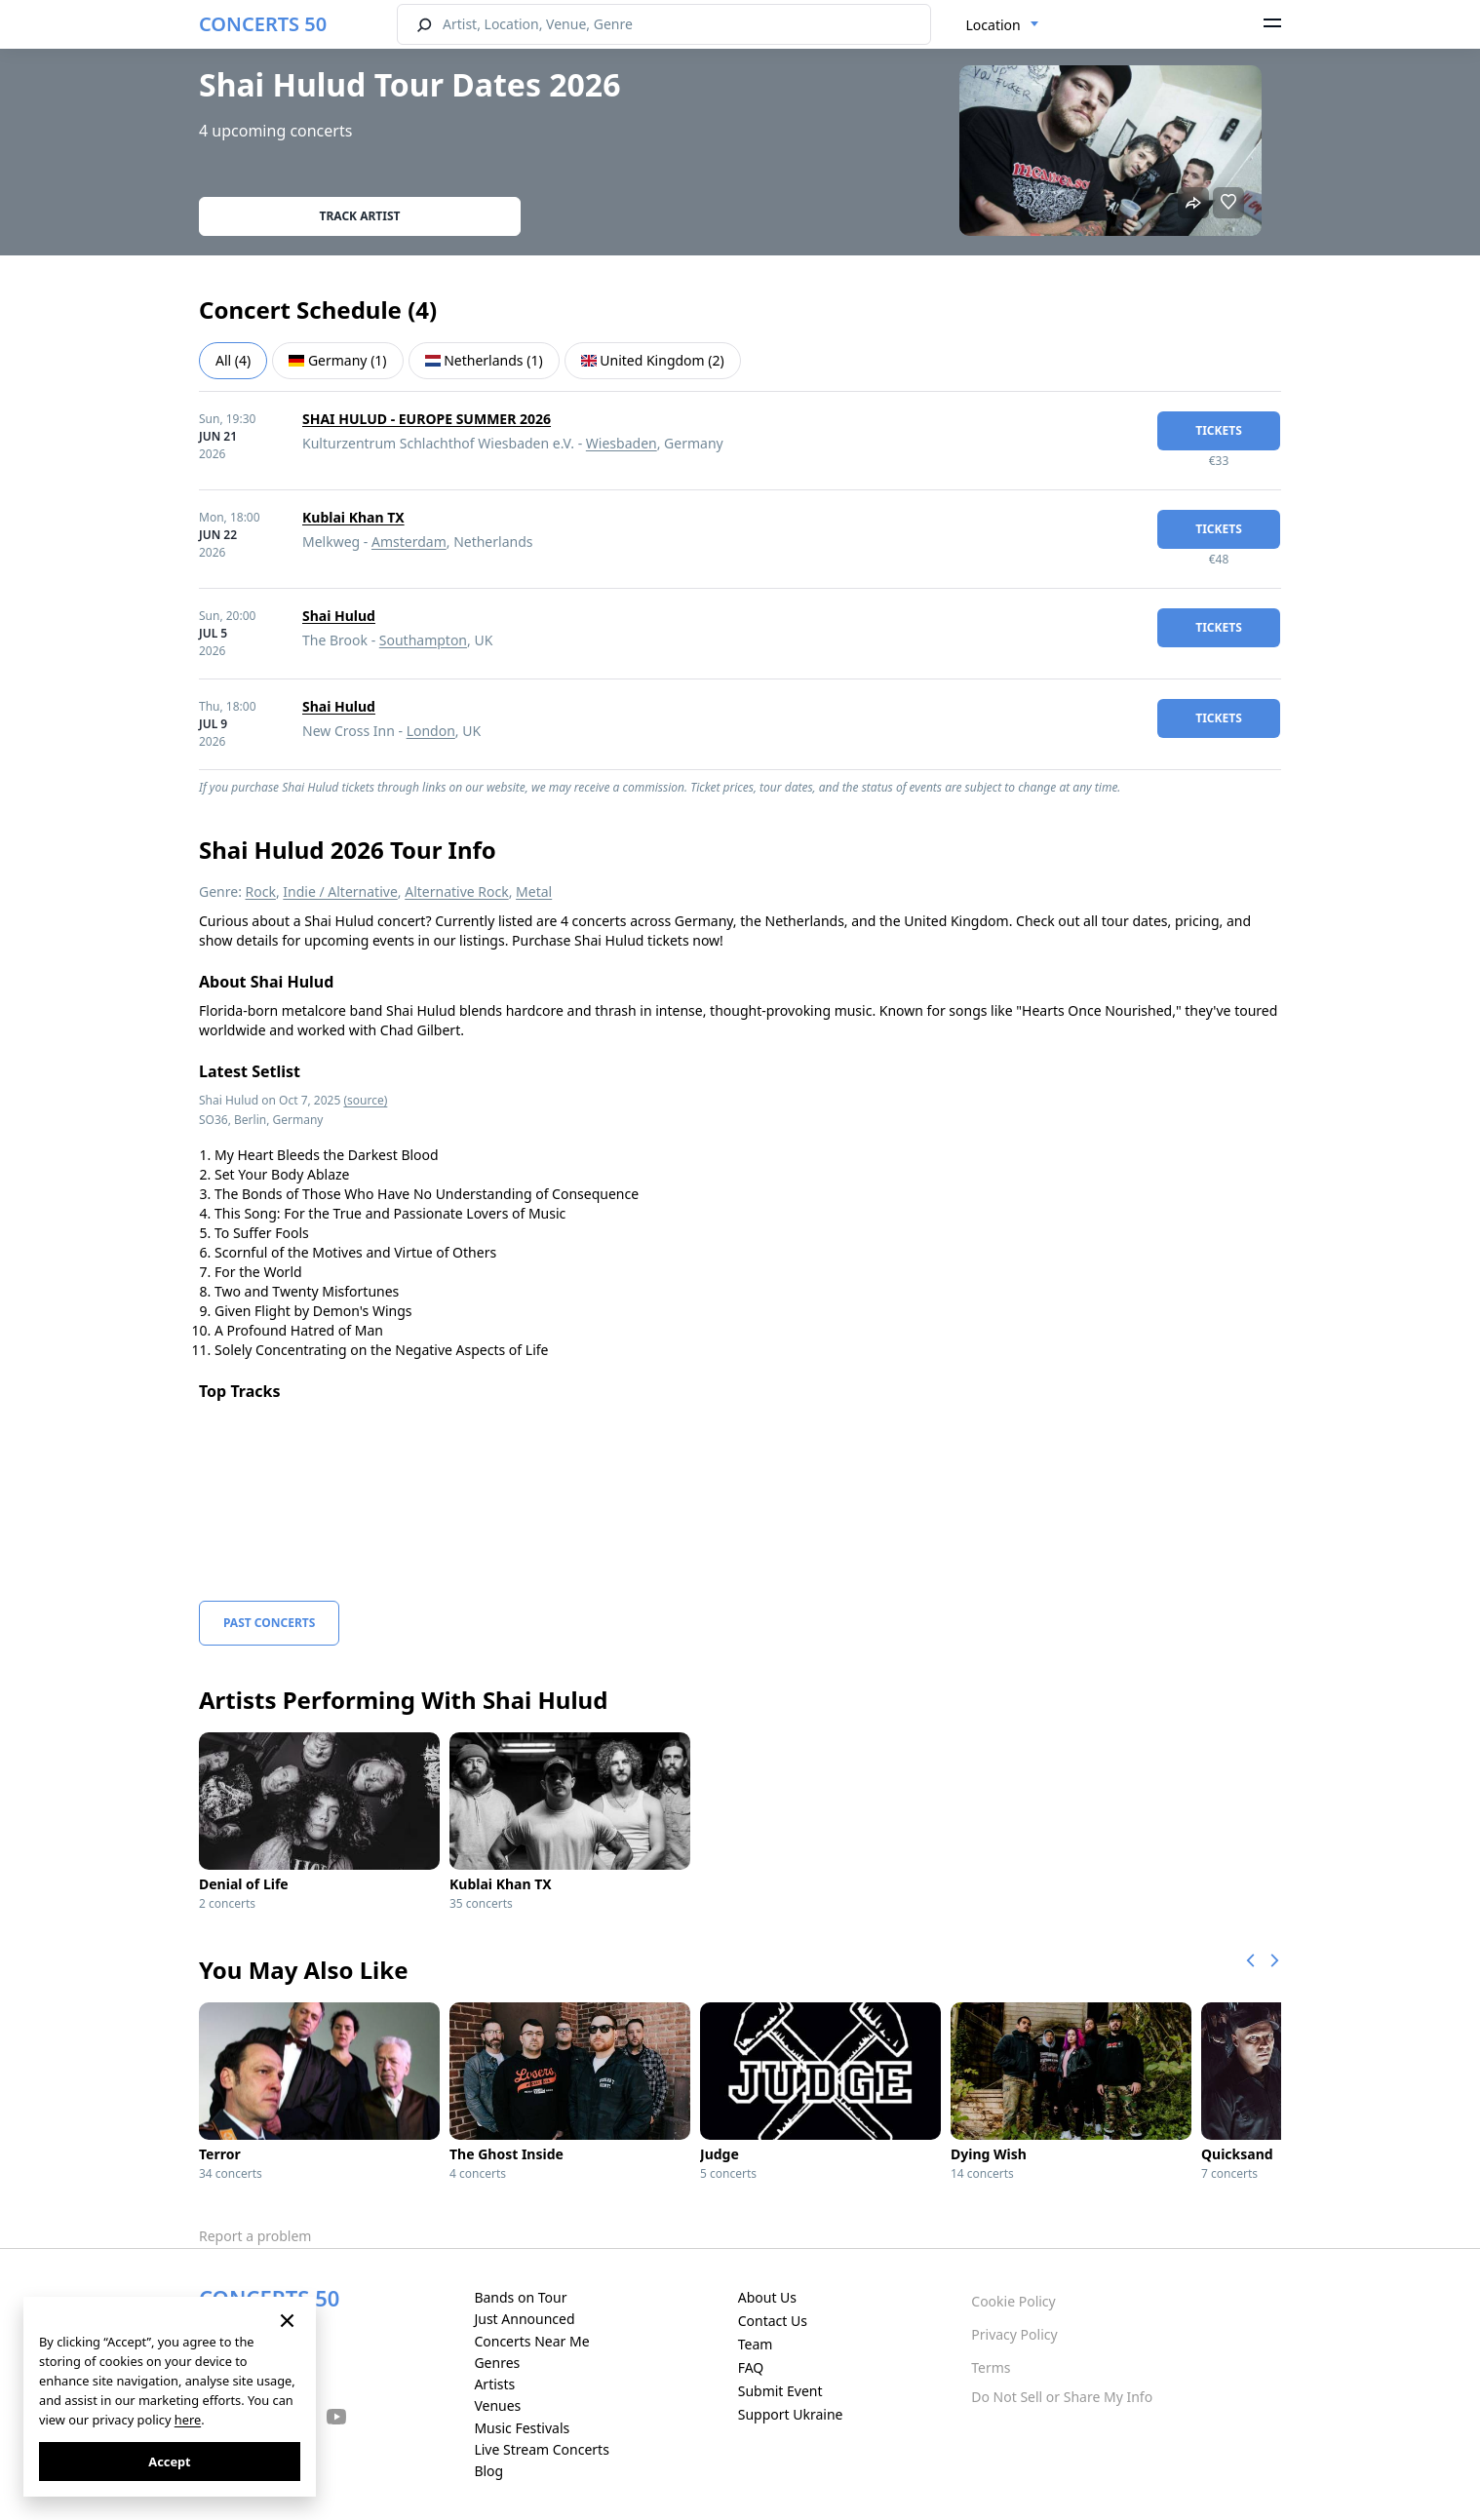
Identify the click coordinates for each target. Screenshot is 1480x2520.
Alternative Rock (456, 891)
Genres (497, 2362)
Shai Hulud (338, 615)
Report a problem (255, 2236)
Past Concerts (269, 1622)
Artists (494, 2384)
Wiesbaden (621, 443)
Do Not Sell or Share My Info (1061, 2396)
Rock (261, 891)
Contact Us (772, 2320)
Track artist (360, 216)
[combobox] (1003, 25)
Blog (488, 2471)
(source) (365, 1100)
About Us (767, 2297)
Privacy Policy (1014, 2334)
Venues (497, 2405)
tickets (1218, 430)
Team (755, 2344)
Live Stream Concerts (541, 2449)
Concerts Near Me (531, 2341)
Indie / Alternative (340, 891)
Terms (990, 2367)
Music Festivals (521, 2428)
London (431, 730)
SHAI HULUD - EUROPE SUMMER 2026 (426, 418)
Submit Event (780, 2391)
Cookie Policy (1013, 2301)
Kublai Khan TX (353, 517)
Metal (534, 891)
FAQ (751, 2367)
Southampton (423, 640)
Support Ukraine (790, 2414)
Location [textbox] (993, 25)
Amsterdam (409, 541)
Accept (169, 2461)
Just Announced (524, 2318)
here (188, 2419)
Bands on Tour (520, 2297)
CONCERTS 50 (263, 24)
